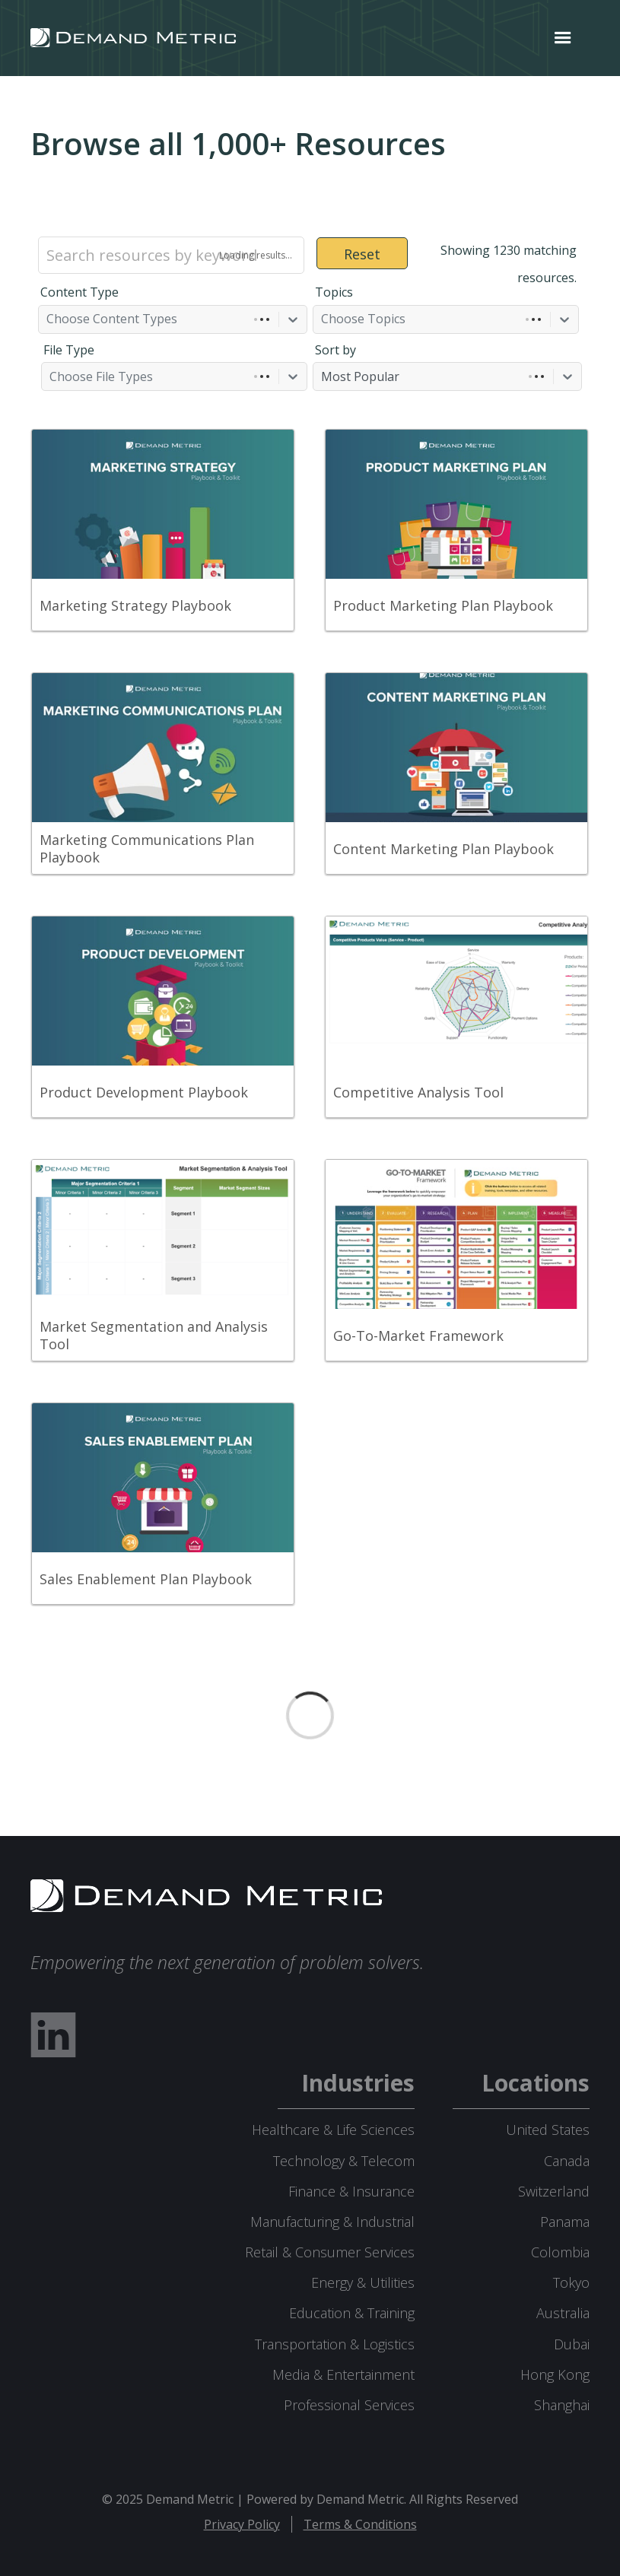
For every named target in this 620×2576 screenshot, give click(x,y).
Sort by (335, 349)
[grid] (310, 1029)
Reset (362, 254)
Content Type (79, 292)
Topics (334, 292)
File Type (68, 349)
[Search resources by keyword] (171, 255)
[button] (563, 38)
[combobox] (47, 318)
